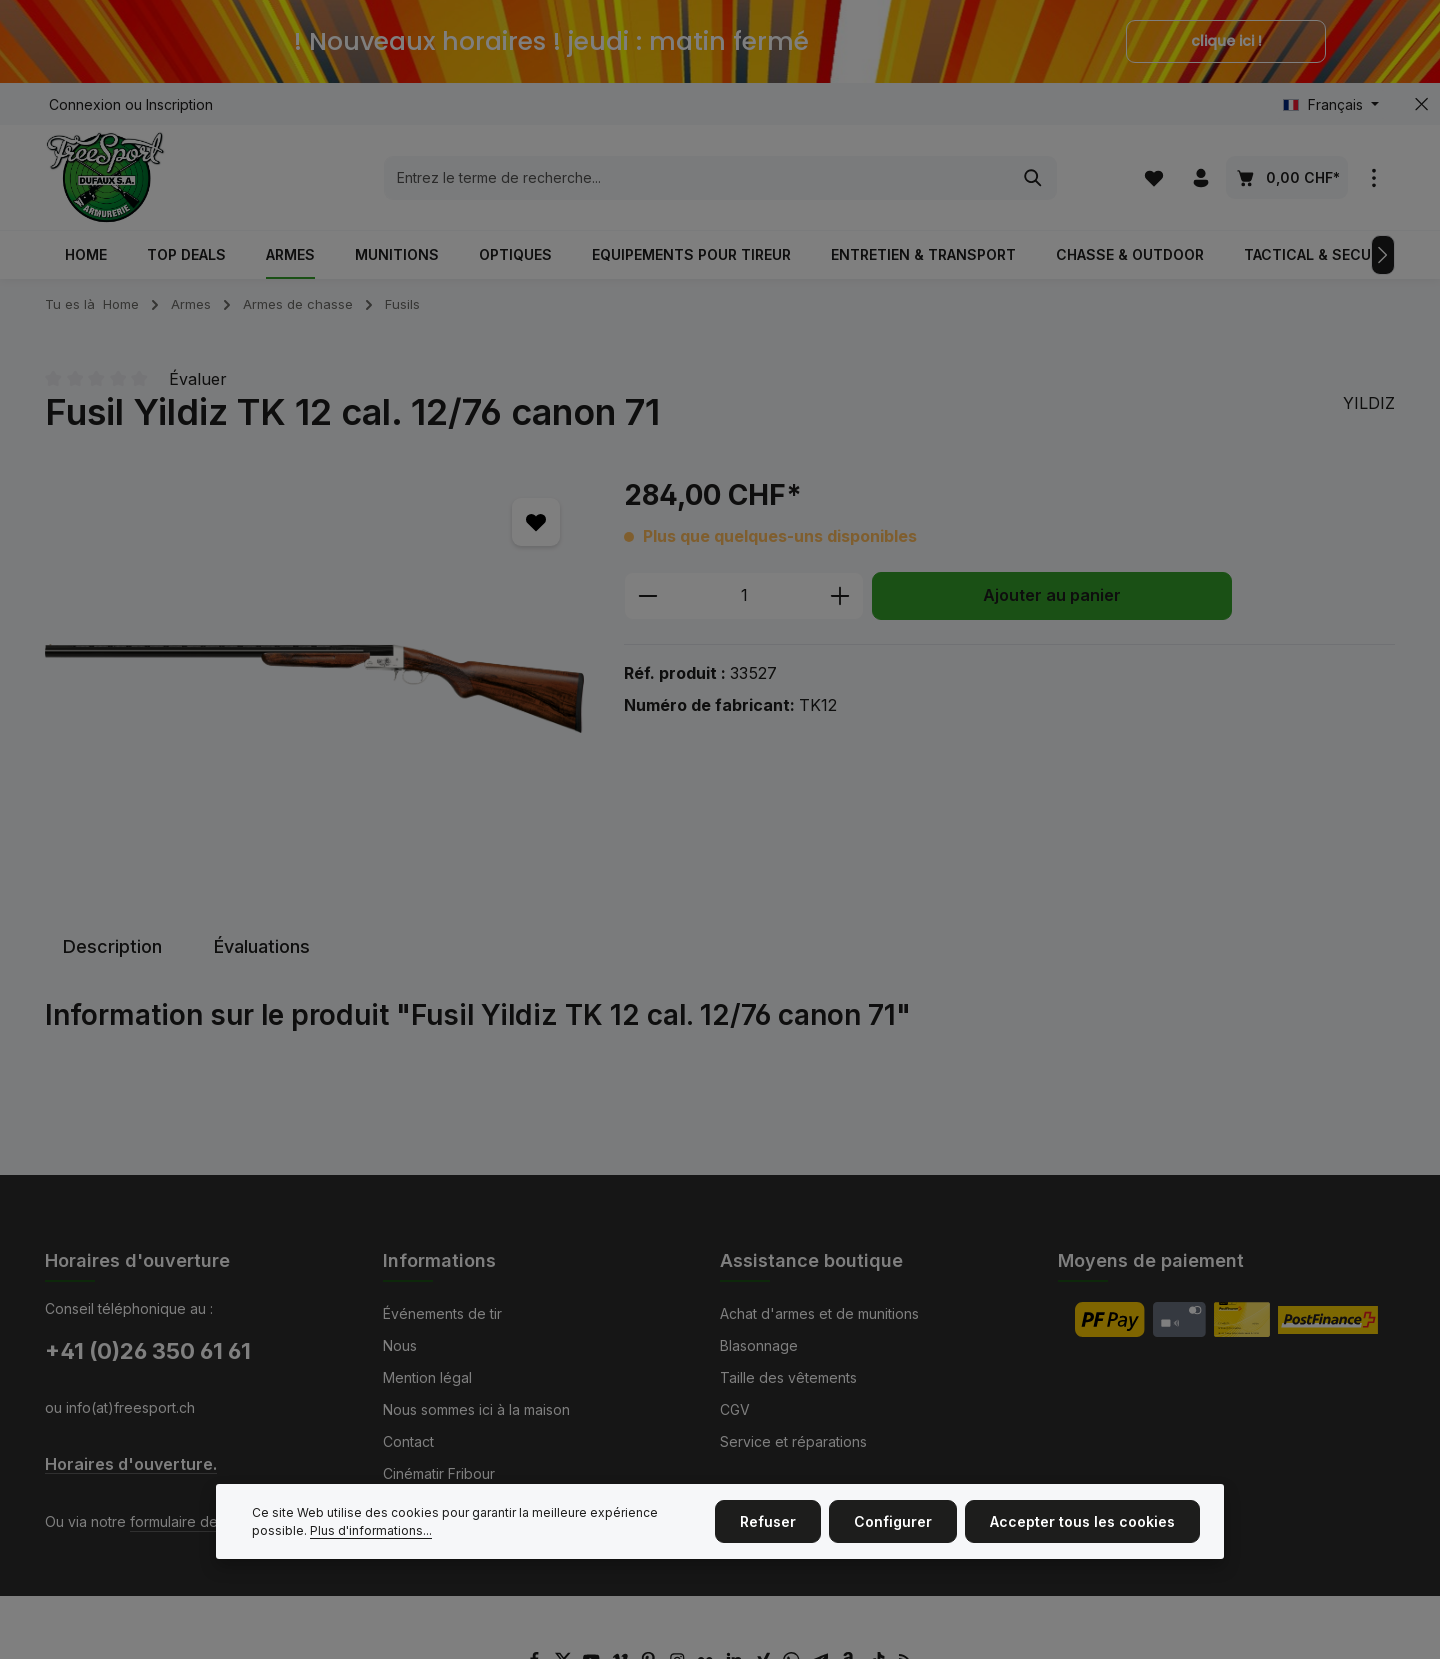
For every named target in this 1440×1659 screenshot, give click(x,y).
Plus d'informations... (371, 1541)
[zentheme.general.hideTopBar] (1421, 104)
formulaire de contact (200, 1521)
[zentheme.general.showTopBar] (1373, 177)
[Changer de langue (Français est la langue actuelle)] (1331, 104)
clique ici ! (1226, 41)
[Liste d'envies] (1153, 177)
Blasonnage (759, 1345)
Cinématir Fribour (439, 1473)
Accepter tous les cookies (1082, 1533)
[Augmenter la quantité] (840, 596)
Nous (400, 1345)
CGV (735, 1409)
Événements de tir (442, 1313)
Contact (408, 1441)
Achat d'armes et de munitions (819, 1313)
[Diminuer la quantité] (647, 596)
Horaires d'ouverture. (131, 1464)
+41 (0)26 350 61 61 (148, 1351)
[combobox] (697, 178)
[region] (314, 689)
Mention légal (427, 1377)
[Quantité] (744, 596)
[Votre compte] (1200, 177)
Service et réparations (793, 1441)
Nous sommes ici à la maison (476, 1409)
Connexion (85, 104)
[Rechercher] (1033, 178)
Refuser (768, 1533)
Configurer (893, 1533)
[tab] (112, 946)
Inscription (179, 104)
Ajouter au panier (1052, 595)
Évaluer (198, 379)
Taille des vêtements (788, 1377)
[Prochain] (1383, 255)
